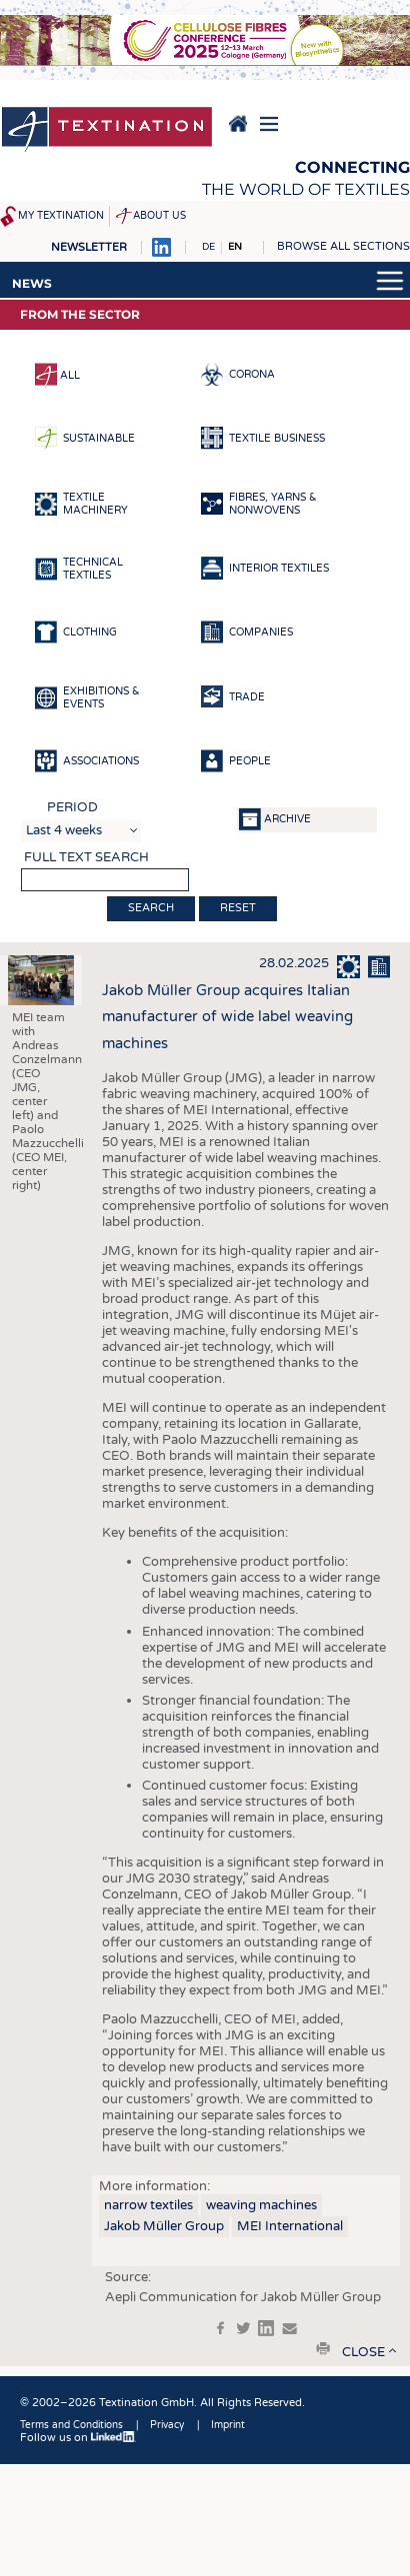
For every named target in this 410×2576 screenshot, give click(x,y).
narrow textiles (148, 2205)
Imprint (228, 2425)
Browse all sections (343, 246)
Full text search (86, 857)
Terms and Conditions (71, 2425)
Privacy (167, 2425)
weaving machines (261, 2205)
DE (208, 247)
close (363, 2352)
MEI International (290, 2226)
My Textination (61, 216)
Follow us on (78, 2437)
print (323, 2348)
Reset (238, 907)
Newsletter (89, 247)
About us (159, 216)
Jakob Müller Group (164, 2226)
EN (235, 247)
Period (72, 807)
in (266, 2328)
